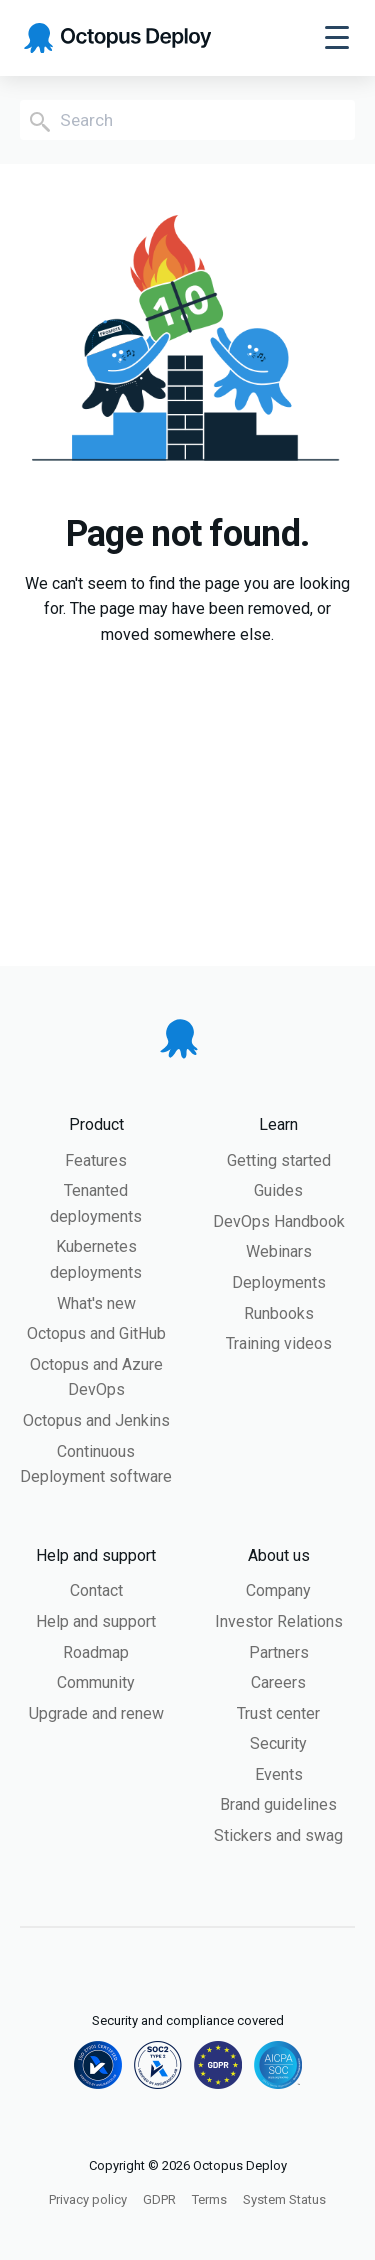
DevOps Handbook (279, 1221)
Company (278, 1590)
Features (96, 1160)
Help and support (96, 1621)
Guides (278, 1190)
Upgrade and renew (96, 1713)
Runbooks (279, 1313)
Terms (209, 2199)
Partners (279, 1652)
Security (278, 1743)
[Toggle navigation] (337, 38)
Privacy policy (88, 2199)
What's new (96, 1303)
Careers (278, 1682)
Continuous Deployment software (96, 1464)
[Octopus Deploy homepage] (117, 38)
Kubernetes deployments (96, 1259)
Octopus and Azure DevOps (96, 1377)
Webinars (279, 1251)
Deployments (279, 1282)
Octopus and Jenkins (96, 1420)
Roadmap (96, 1652)
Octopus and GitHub (96, 1333)
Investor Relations (279, 1621)
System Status (284, 2199)
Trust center (278, 1713)
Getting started (279, 1160)
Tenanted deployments (96, 1203)
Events (279, 1774)
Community (96, 1682)
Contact (96, 1590)
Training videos (279, 1343)
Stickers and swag (278, 1835)
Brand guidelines (278, 1804)
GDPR (159, 2199)
